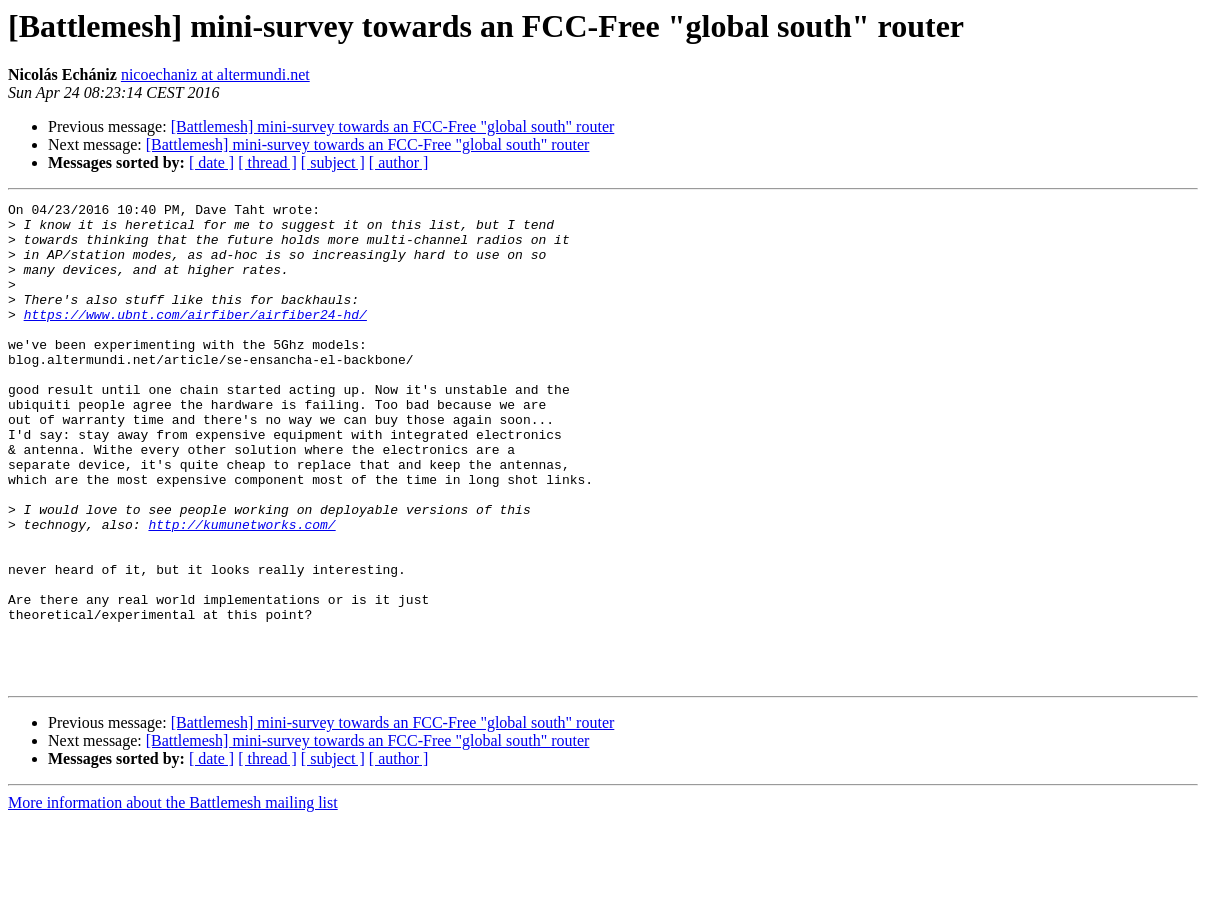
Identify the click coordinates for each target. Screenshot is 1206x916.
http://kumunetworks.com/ (241, 590)
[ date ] (211, 162)
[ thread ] (267, 162)
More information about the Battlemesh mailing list (173, 898)
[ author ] (399, 162)
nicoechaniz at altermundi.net (215, 74)
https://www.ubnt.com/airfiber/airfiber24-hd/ (195, 338)
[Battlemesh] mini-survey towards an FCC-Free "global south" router (393, 126)
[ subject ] (333, 162)
